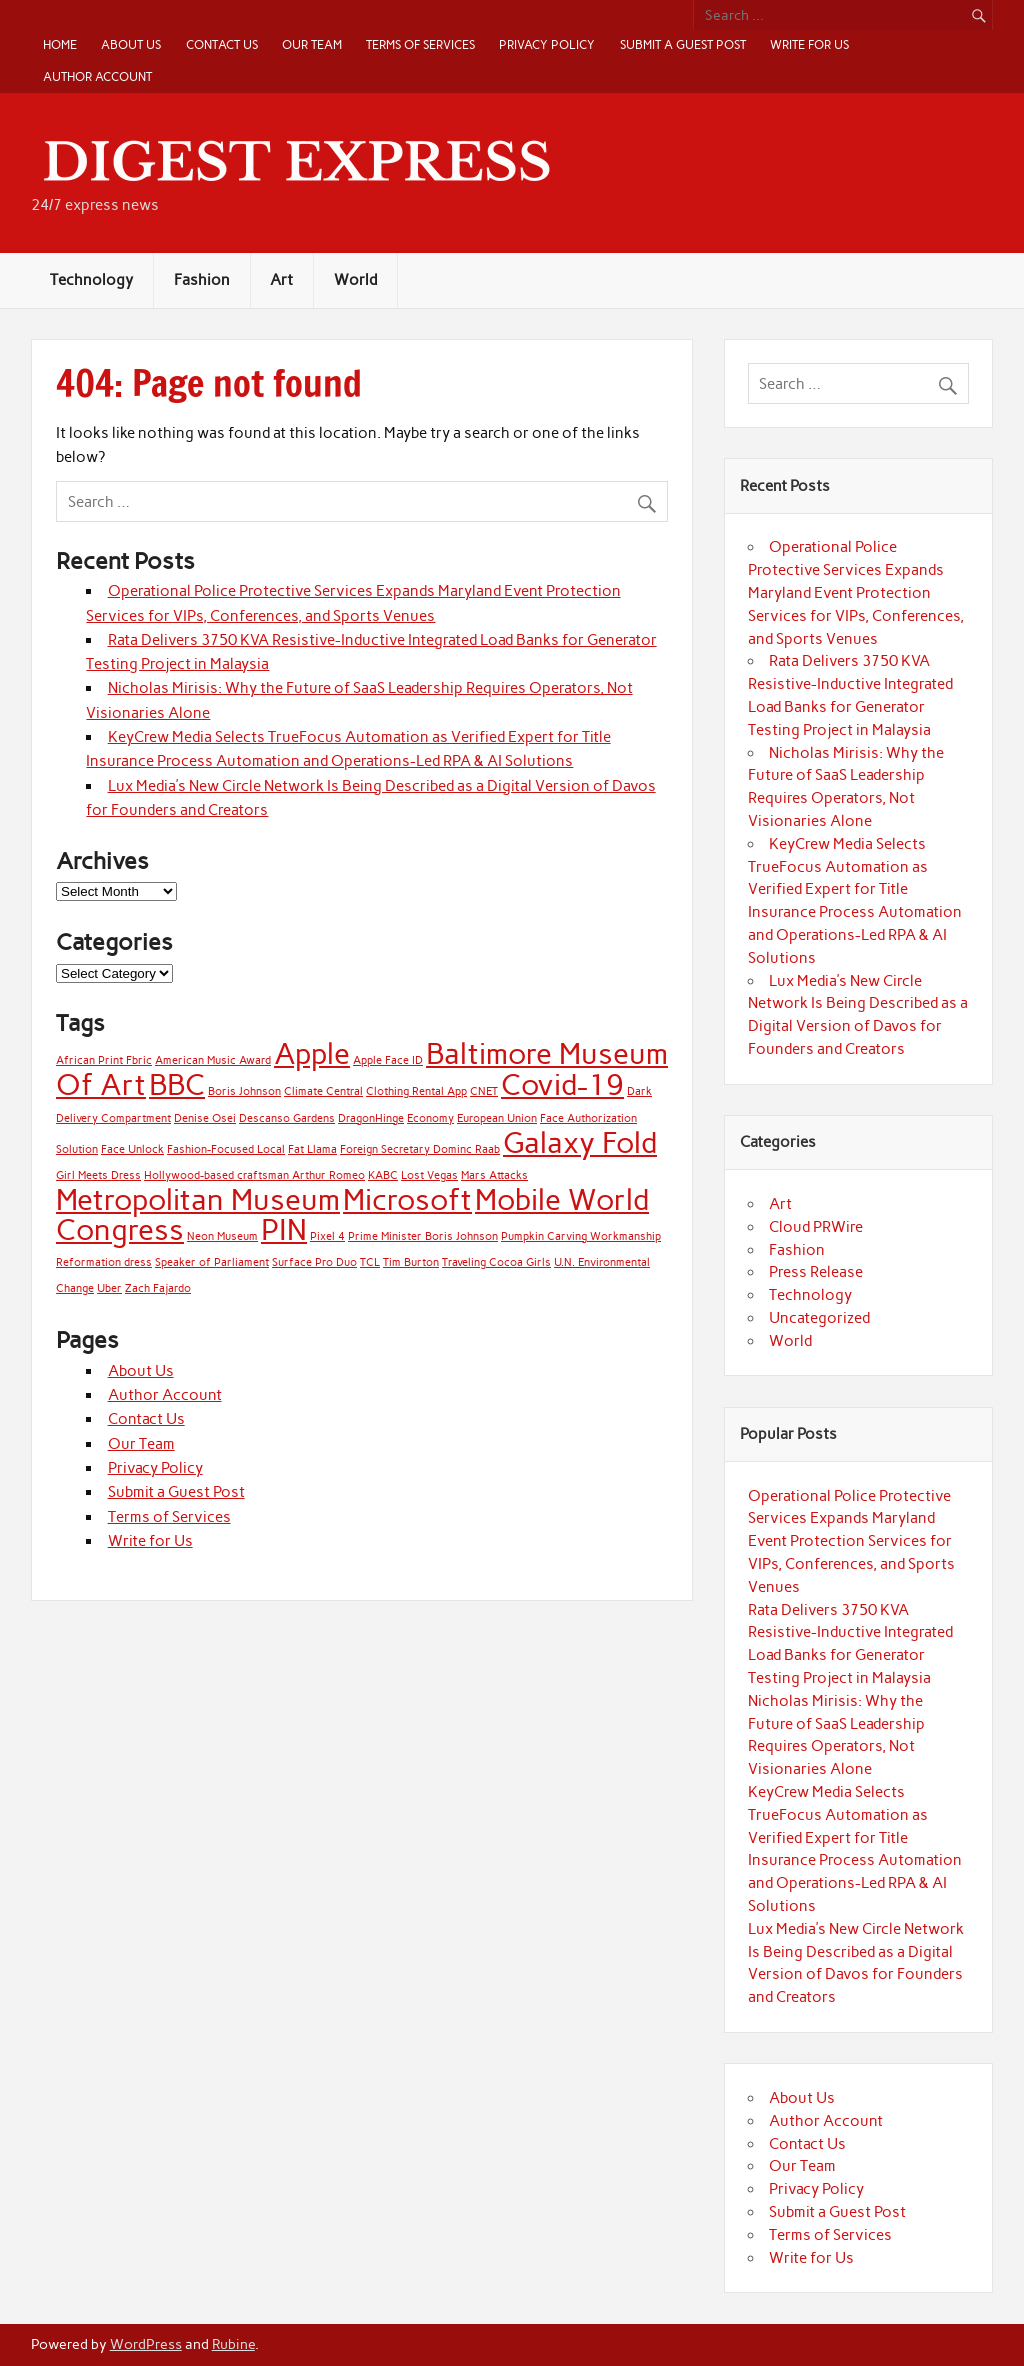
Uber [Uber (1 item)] (109, 1288)
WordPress (146, 2344)
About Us (131, 44)
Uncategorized (819, 1318)
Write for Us (809, 44)
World (355, 280)
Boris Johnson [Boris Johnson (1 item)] (244, 1091)
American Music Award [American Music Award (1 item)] (213, 1060)
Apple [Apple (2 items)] (312, 1053)
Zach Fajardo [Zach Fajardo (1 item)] (158, 1288)
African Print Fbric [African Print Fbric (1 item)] (104, 1060)
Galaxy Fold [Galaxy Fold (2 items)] (580, 1142)
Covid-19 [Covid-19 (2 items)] (562, 1084)
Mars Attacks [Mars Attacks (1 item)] (494, 1175)
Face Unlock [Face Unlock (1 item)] (132, 1149)
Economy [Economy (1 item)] (430, 1118)
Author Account (97, 76)
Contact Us (222, 44)
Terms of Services (420, 44)
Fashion (202, 280)
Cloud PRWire (816, 1227)
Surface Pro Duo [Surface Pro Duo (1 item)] (314, 1262)
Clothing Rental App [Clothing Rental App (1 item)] (416, 1091)
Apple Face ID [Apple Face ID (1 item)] (388, 1060)
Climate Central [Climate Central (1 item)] (323, 1091)
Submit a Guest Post (683, 44)
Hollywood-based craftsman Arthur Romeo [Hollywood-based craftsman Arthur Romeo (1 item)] (254, 1175)
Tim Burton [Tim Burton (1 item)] (411, 1262)
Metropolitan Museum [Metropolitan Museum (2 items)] (198, 1199)
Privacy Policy (547, 44)
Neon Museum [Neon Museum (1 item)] (222, 1236)
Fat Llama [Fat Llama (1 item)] (312, 1149)
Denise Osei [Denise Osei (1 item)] (205, 1118)
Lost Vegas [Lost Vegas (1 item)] (429, 1175)
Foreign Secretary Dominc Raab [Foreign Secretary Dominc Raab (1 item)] (420, 1149)
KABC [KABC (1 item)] (383, 1175)
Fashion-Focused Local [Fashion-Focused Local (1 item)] (226, 1149)
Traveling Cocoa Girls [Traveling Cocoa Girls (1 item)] (496, 1262)
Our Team (312, 44)
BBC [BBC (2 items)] (177, 1084)
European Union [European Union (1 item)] (497, 1118)
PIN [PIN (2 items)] (284, 1229)
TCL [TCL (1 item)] (370, 1262)
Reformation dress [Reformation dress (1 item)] (104, 1262)
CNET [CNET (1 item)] (484, 1091)
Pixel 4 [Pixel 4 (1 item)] (327, 1236)
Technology (91, 280)
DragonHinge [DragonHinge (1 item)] (371, 1118)
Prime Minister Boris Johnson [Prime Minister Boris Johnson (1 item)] (423, 1236)
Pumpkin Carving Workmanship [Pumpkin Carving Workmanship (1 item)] (581, 1236)
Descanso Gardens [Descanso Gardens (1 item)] (287, 1118)
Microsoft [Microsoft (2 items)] (407, 1199)
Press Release (816, 1272)
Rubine (233, 2344)
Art (281, 280)
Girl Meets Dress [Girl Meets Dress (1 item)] (98, 1175)
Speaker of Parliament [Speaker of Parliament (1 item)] (212, 1262)
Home (60, 44)
